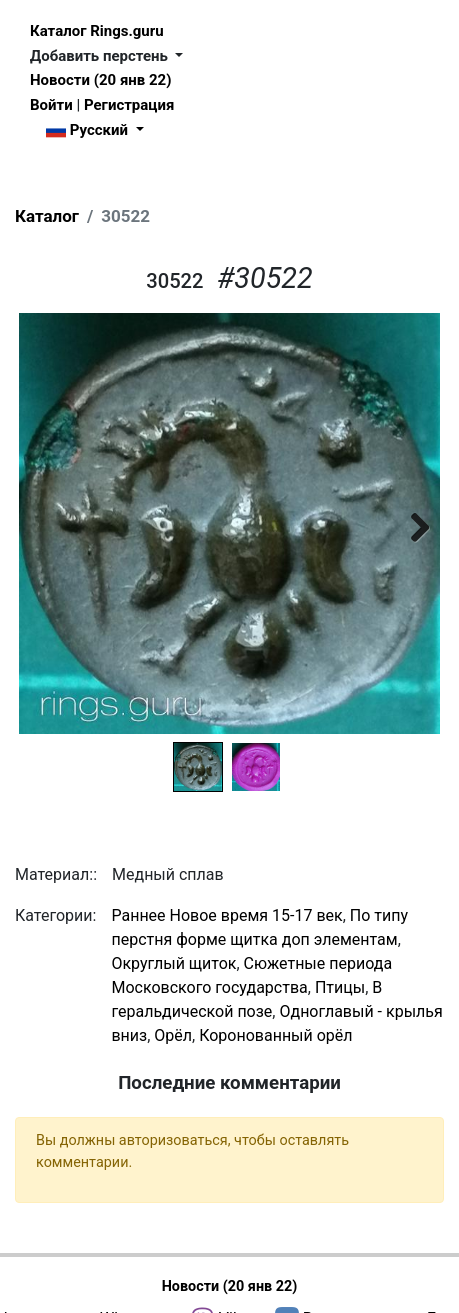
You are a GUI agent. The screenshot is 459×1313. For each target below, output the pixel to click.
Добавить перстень (101, 56)
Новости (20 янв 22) (100, 80)
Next (410, 524)
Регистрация (129, 105)
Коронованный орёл (275, 1035)
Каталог (47, 216)
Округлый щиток (173, 963)
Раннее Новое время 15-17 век (226, 915)
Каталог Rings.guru (97, 31)
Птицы (340, 987)
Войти (51, 105)
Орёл (173, 1035)
